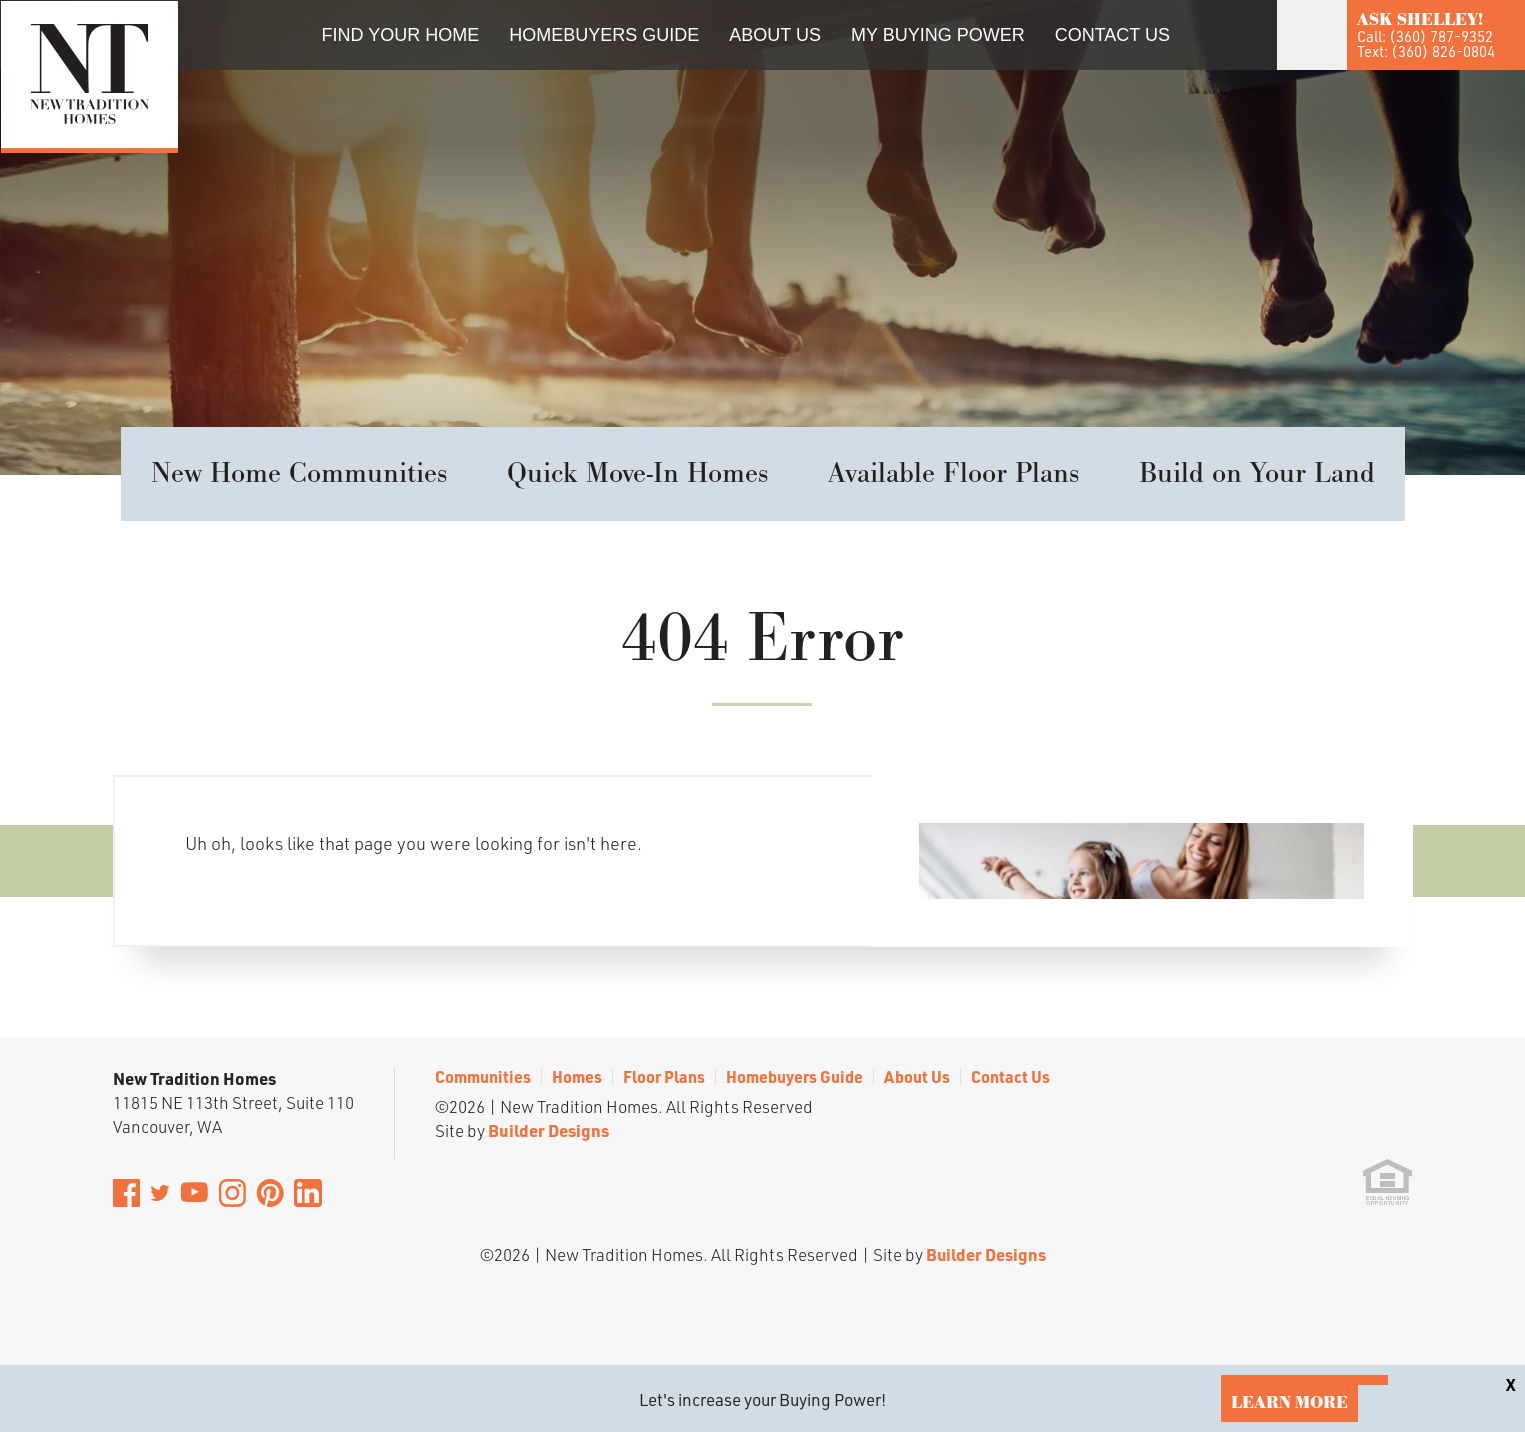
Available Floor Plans (953, 474)
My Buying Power (938, 35)
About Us (775, 35)
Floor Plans (664, 1076)
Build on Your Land (1257, 474)
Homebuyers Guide (604, 35)
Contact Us (1112, 35)
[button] (1204, 62)
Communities (483, 1076)
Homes (577, 1076)
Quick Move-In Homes (637, 474)
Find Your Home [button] (401, 35)
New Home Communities (299, 474)
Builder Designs (548, 1130)
